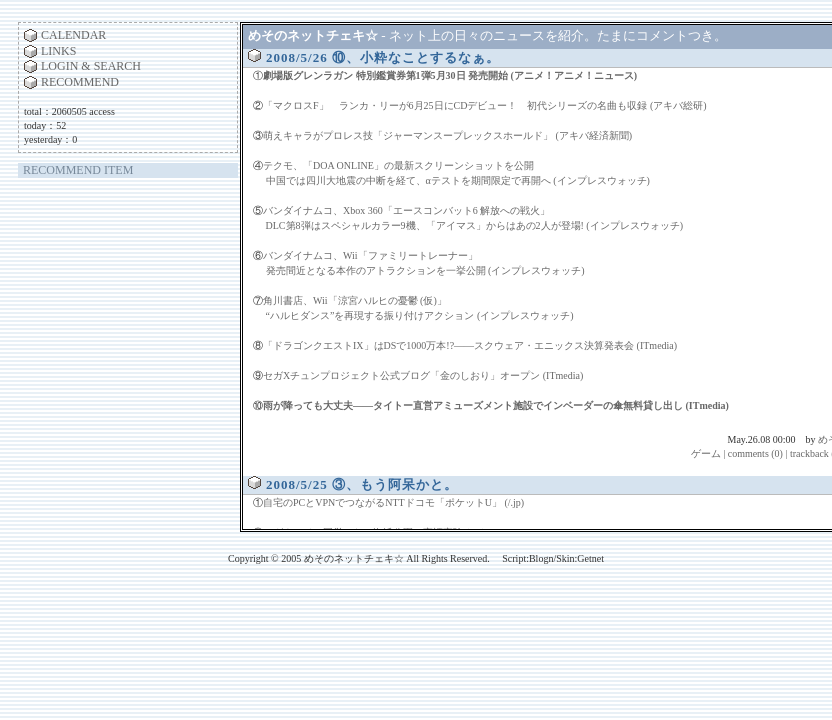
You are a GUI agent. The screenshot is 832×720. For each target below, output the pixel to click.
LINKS (58, 51)
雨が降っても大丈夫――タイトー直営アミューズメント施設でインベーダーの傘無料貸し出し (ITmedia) (496, 405)
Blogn (541, 558)
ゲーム (706, 453)
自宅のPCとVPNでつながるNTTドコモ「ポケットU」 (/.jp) (393, 502)
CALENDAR (73, 35)
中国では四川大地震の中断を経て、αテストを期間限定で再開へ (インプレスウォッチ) (458, 180)
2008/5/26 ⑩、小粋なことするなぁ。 (383, 57)
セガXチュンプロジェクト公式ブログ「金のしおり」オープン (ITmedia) (423, 375)
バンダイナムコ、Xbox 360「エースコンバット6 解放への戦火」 (406, 210)
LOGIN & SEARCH (91, 66)
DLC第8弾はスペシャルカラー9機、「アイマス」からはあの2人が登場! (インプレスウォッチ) (475, 225)
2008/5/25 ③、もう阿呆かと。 (362, 484)
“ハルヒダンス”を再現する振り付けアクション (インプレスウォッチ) (420, 315)
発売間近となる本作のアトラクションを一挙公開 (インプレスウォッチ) (425, 270)
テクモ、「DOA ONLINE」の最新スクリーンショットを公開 (398, 165)
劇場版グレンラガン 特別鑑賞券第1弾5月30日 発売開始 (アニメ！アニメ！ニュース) (450, 75)
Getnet (590, 558)
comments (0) (755, 453)
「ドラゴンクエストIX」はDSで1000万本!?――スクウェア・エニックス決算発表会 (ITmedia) (470, 345)
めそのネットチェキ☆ (313, 35)
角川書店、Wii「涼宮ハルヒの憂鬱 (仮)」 (355, 300)
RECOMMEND (80, 82)
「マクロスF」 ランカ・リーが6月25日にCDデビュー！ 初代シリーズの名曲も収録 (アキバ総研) (485, 105)
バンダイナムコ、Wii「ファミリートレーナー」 (370, 255)
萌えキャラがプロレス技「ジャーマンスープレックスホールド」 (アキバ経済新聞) (447, 135)
